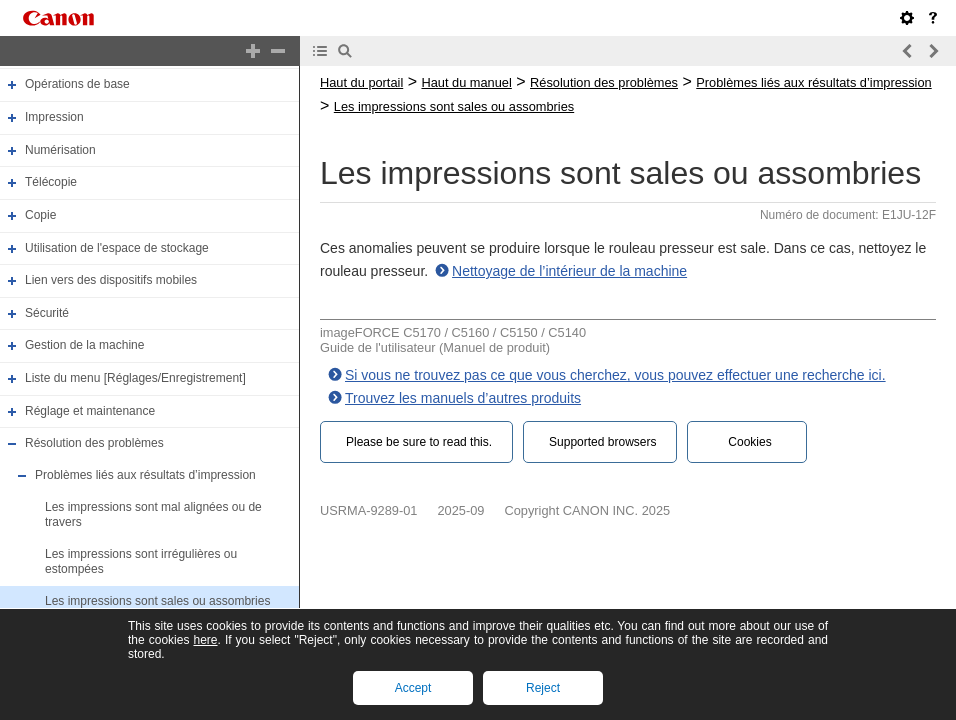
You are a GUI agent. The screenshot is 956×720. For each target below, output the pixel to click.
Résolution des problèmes (94, 443)
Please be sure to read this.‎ (419, 442)
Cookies (749, 442)
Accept (413, 688)
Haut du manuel (466, 82)
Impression (54, 117)
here (205, 640)
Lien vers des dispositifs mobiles (111, 280)
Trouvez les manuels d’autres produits (463, 398)
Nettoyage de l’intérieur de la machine (569, 271)
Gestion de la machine (84, 346)
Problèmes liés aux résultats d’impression (145, 475)
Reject (543, 688)
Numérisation (60, 150)
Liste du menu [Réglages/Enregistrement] (135, 378)
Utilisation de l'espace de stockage (117, 248)
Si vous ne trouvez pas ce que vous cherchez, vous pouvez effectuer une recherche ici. (615, 375)
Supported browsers (602, 442)
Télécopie (51, 182)
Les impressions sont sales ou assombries (157, 601)
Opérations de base (77, 85)
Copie (40, 215)
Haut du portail (361, 82)
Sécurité (47, 313)
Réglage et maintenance (90, 411)
